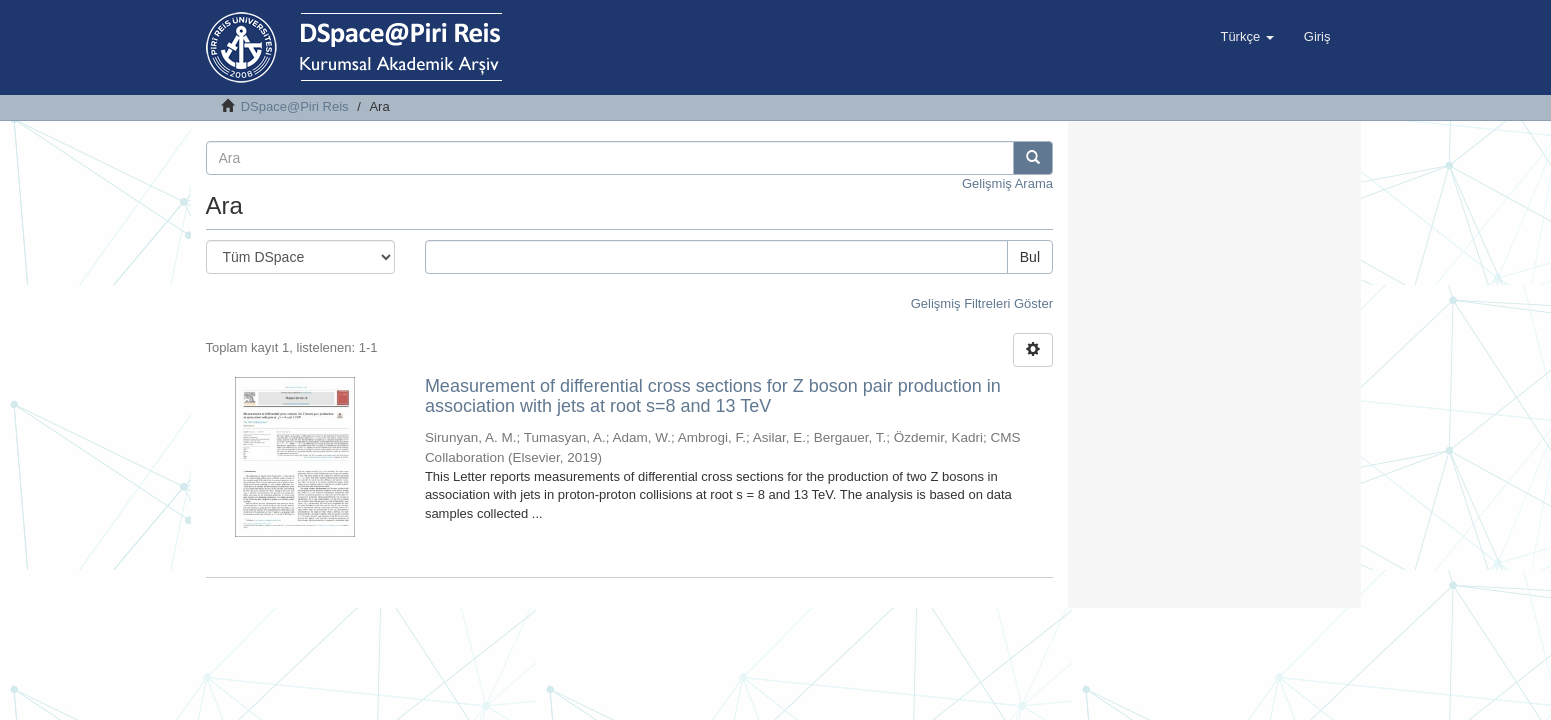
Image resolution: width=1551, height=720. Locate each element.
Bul (1030, 257)
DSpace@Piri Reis (295, 106)
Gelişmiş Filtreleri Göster (982, 303)
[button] (1246, 37)
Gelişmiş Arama (1007, 183)
